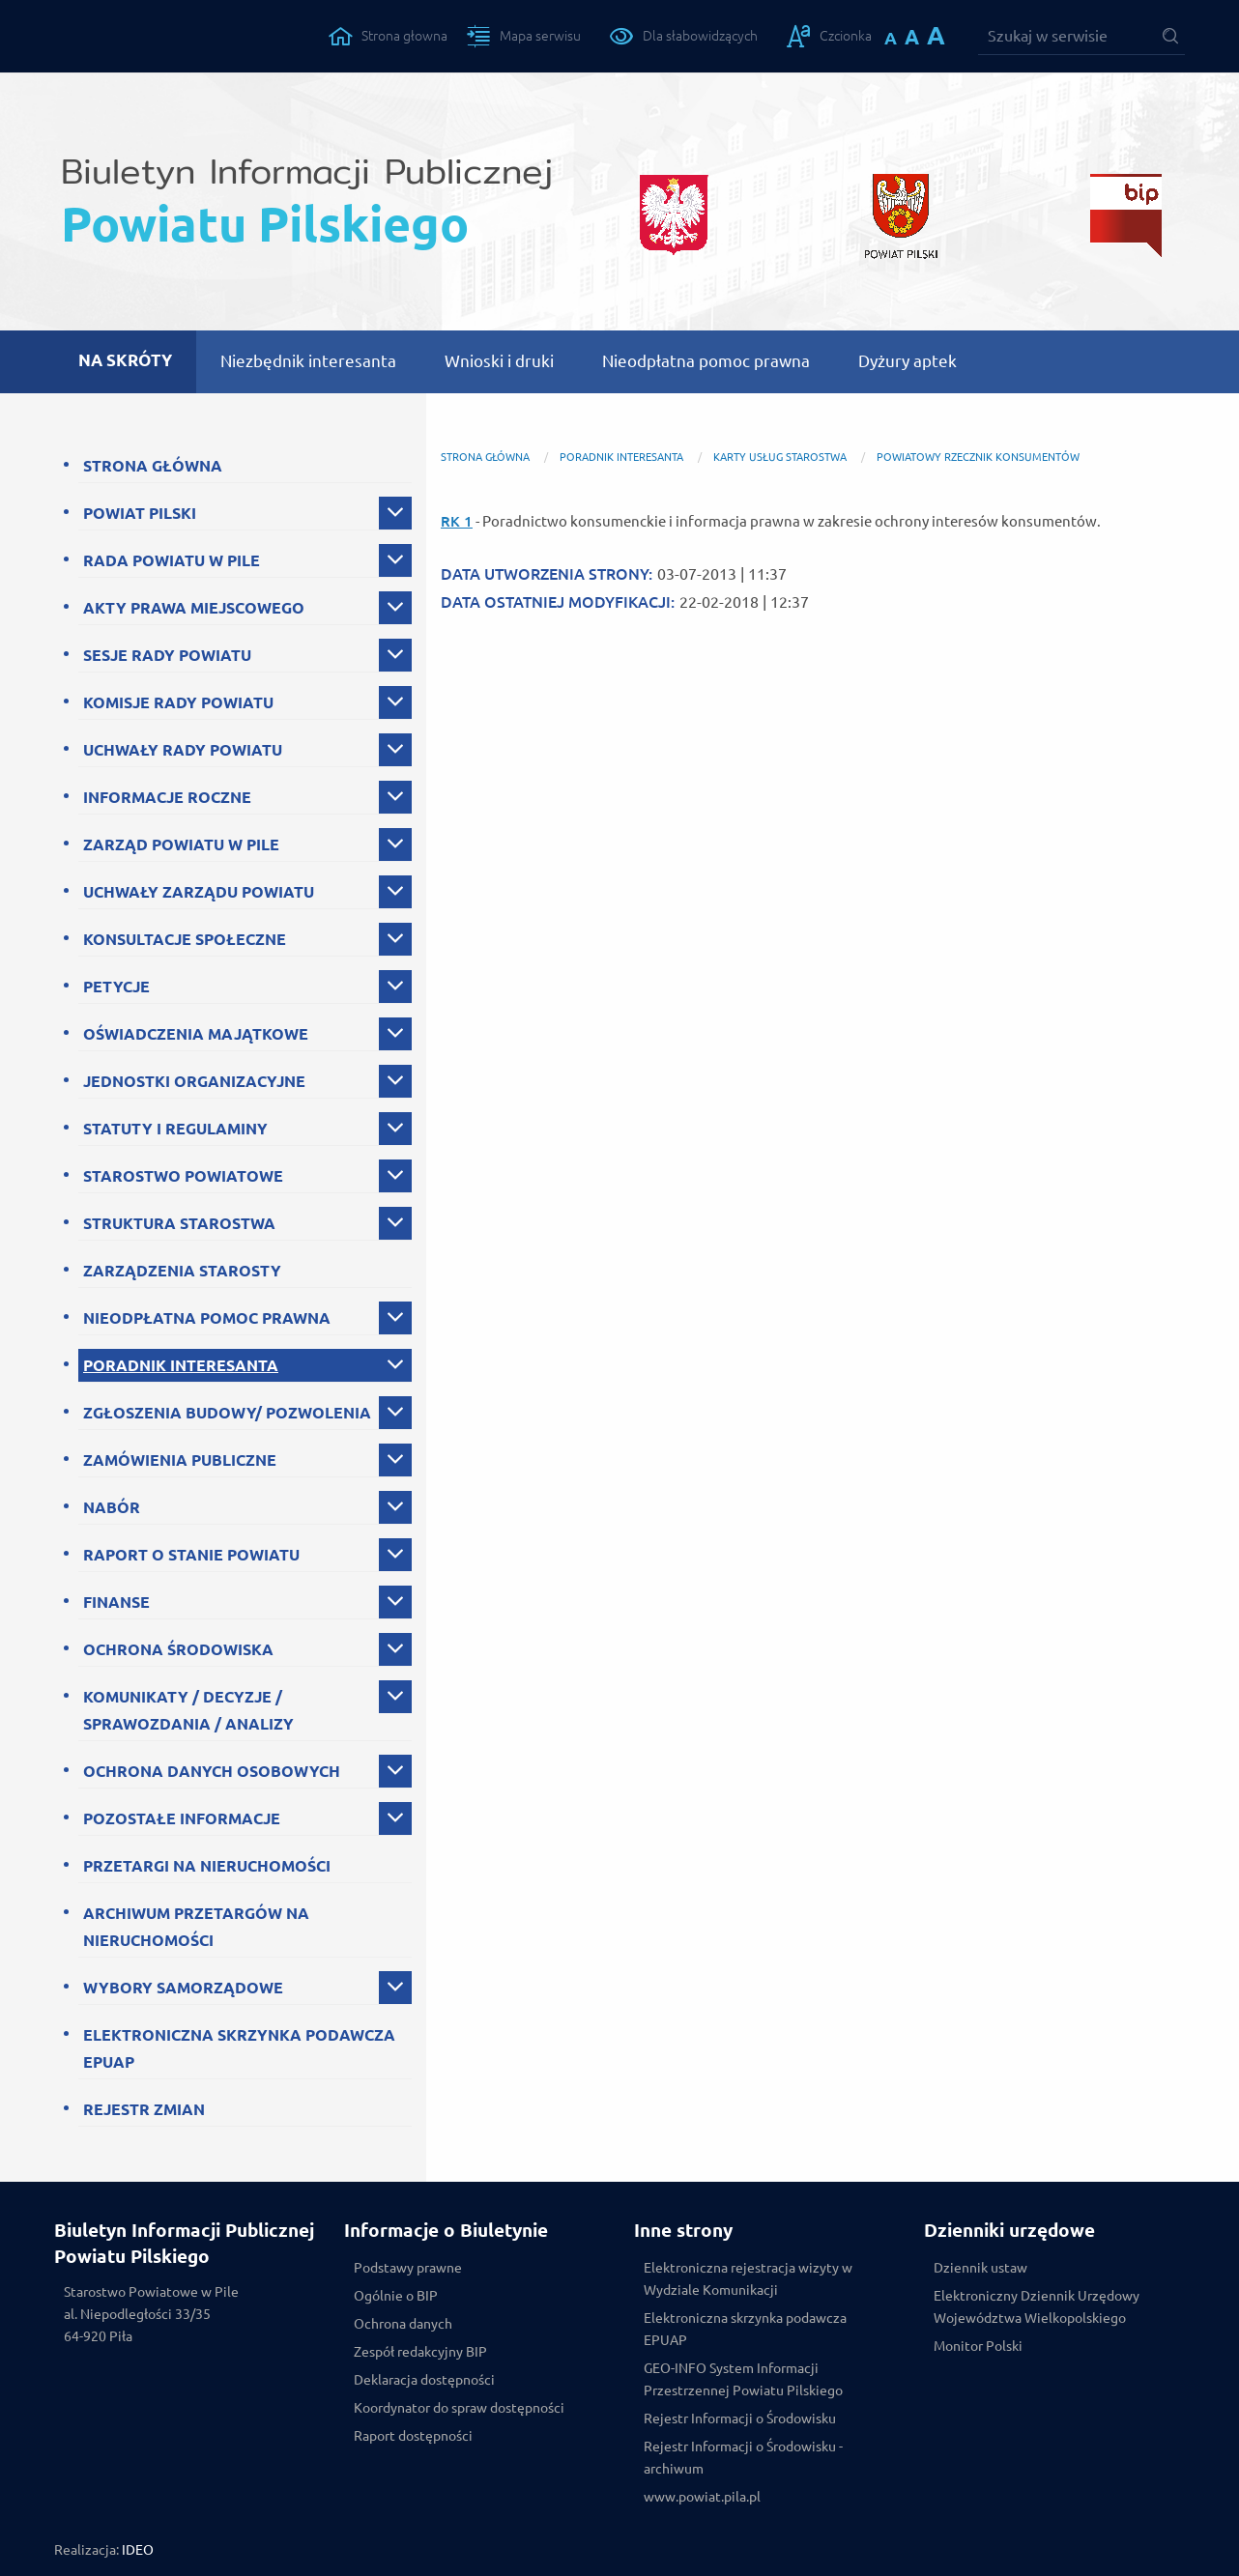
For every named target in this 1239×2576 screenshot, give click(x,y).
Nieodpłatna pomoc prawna (706, 361)
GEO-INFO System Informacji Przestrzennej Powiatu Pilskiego (743, 2379)
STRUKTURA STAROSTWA (179, 1223)
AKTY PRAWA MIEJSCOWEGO (193, 607)
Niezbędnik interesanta (308, 361)
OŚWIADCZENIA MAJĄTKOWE (195, 1034)
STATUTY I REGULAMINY (175, 1128)
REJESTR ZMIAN (144, 2109)
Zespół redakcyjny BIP (420, 2352)
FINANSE (116, 1602)
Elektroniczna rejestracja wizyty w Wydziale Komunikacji (748, 2279)
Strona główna (485, 457)
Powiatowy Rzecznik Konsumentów (978, 457)
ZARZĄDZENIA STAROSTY (182, 1270)
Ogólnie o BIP (396, 2296)
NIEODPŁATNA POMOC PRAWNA (207, 1318)
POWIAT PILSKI (139, 513)
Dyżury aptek (907, 361)
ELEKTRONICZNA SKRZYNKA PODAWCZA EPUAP (239, 2048)
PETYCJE (116, 986)
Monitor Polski (978, 2346)
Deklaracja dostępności (424, 2380)
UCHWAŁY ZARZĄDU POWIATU (198, 892)
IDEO (138, 2550)
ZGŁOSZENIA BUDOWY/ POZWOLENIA (227, 1412)
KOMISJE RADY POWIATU (178, 702)
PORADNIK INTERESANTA (180, 1365)
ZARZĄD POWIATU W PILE (181, 844)
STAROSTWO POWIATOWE (183, 1176)
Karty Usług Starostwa (780, 457)
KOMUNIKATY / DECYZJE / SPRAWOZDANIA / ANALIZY (188, 1710)
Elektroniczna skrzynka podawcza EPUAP (745, 2329)
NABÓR (111, 1507)
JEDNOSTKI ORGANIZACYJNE (194, 1081)
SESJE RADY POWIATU (167, 655)
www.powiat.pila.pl (702, 2496)
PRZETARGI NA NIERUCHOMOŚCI (207, 1866)
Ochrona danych (403, 2324)
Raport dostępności (413, 2436)
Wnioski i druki (499, 361)
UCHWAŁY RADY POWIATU (182, 749)
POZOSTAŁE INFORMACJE (181, 1818)
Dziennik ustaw (980, 2267)
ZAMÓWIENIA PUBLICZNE (179, 1460)
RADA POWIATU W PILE (171, 560)
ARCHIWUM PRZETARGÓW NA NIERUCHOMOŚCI (196, 1926)
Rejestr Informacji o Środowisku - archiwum (743, 2457)
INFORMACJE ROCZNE (167, 797)
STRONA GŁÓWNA (152, 465)
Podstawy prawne (408, 2267)
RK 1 (457, 521)
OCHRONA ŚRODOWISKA (178, 1649)
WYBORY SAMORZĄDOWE (183, 1987)
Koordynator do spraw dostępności (459, 2408)
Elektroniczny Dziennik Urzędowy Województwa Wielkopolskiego (1036, 2307)
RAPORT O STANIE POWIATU (191, 1554)
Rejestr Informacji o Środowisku (740, 2418)
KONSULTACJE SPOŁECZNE (184, 939)
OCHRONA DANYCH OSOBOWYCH (211, 1771)
